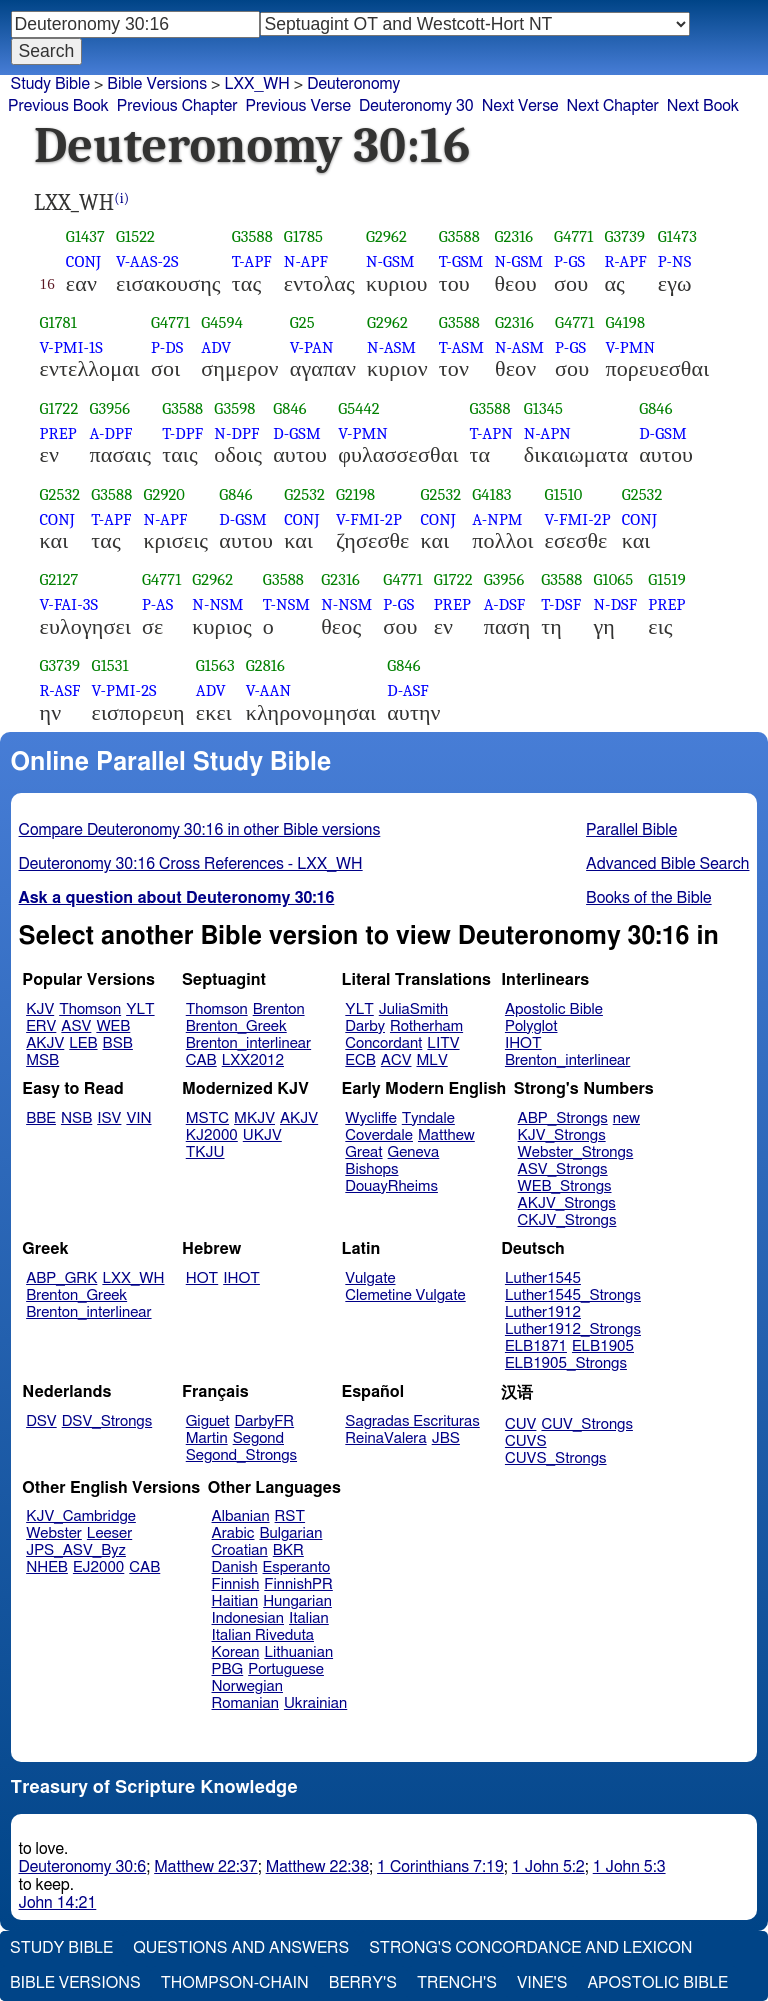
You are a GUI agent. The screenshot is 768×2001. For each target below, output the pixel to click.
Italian (309, 1618)
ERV (41, 1026)
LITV (443, 1043)
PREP (58, 433)
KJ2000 (212, 1135)
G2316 (513, 236)
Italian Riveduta (263, 1635)
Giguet (208, 1421)
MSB (42, 1060)
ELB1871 (536, 1346)
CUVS (526, 1441)
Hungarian (297, 1601)
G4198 (625, 322)
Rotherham (426, 1026)
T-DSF (561, 604)
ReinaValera (385, 1438)
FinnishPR (298, 1584)
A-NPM (497, 519)
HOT (202, 1278)
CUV (521, 1424)
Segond (258, 1438)
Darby (365, 1026)
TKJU (205, 1152)
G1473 (677, 236)
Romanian (245, 1703)
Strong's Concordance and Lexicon (530, 1948)
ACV (396, 1060)
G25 (302, 322)
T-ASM (461, 347)
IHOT (523, 1043)
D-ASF (408, 690)
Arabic (233, 1533)
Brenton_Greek (236, 1026)
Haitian (235, 1601)
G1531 (110, 665)
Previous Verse (298, 106)
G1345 (543, 408)
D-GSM (297, 433)
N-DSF (615, 604)
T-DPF (182, 433)
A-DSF (505, 604)
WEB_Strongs (565, 1186)
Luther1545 (543, 1278)
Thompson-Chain (235, 1983)
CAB (201, 1060)
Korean (236, 1652)
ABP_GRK (61, 1278)
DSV (41, 1421)
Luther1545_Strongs (573, 1295)
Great (363, 1152)
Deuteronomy (353, 84)
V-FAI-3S (69, 604)
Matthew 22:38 (317, 1867)
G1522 (135, 236)
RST (290, 1516)
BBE (41, 1118)
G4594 (222, 322)
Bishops (371, 1169)
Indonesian (248, 1618)
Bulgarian (290, 1533)
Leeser (109, 1533)
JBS (446, 1438)
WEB (113, 1026)
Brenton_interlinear (248, 1043)
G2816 (265, 665)
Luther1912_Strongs (573, 1329)
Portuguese (286, 1669)
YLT (140, 1009)
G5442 (359, 408)
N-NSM (217, 604)
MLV (431, 1060)
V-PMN (630, 347)
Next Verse (520, 106)
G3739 (624, 236)
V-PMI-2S (124, 690)
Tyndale (428, 1118)
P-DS (167, 347)
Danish (235, 1567)
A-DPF (111, 433)
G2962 (386, 236)
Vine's (542, 1983)
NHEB (47, 1567)
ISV (109, 1118)
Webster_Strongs (576, 1152)
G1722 (59, 408)
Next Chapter (613, 106)
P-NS (675, 261)
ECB (360, 1060)
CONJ (83, 261)
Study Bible (50, 84)
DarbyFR (265, 1421)
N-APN (547, 433)
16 (47, 284)
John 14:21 (58, 1903)
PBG (228, 1669)
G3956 (110, 408)
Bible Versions (157, 84)
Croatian (240, 1550)
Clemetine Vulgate (405, 1295)
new (626, 1118)
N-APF (306, 261)
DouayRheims (391, 1186)
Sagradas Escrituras (412, 1421)
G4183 (491, 494)
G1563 (215, 665)
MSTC (207, 1118)
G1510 (564, 494)
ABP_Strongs (563, 1118)
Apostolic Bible (657, 1983)
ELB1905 (603, 1346)
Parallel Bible (631, 830)
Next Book (703, 106)
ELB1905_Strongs (566, 1363)
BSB (118, 1043)
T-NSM (286, 604)
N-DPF (236, 433)
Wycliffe (370, 1118)
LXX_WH (133, 1278)
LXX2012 (253, 1060)
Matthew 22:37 (205, 1867)
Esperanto (297, 1567)
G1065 (613, 579)
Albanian (241, 1516)
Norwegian (247, 1686)
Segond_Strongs (241, 1455)
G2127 (59, 579)
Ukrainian (315, 1703)
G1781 (58, 322)
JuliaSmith (413, 1009)
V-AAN (269, 690)
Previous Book (58, 106)
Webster (54, 1533)
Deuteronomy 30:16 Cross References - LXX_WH (191, 864)
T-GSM (461, 261)
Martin (207, 1438)
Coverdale (379, 1135)
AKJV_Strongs (567, 1203)
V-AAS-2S (147, 261)
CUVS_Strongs (556, 1458)
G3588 (252, 236)
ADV (216, 347)
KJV (40, 1009)
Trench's (457, 1983)
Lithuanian (298, 1652)
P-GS (569, 261)
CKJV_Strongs (567, 1220)
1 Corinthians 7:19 (440, 1867)
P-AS (157, 604)
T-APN (490, 433)
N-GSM (390, 261)
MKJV (254, 1118)
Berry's (363, 1983)
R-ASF (60, 690)
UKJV (262, 1135)
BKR (288, 1550)
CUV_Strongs (586, 1424)
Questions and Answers (241, 1948)
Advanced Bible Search (667, 864)
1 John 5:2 (548, 1867)
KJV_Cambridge (81, 1516)
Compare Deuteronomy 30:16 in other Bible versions (200, 830)
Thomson (90, 1009)
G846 (289, 408)
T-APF (252, 261)
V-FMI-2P (369, 519)
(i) (121, 198)
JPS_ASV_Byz (76, 1550)
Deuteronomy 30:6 (83, 1867)
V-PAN (312, 347)
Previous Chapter (177, 106)
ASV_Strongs (563, 1169)
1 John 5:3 (629, 1867)
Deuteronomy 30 (416, 106)
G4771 (573, 236)
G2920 (164, 494)
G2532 (60, 494)
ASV (76, 1026)
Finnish (236, 1584)
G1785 (303, 236)
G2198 (355, 494)
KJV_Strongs (562, 1135)
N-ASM (391, 347)
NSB (76, 1118)
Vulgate (370, 1278)
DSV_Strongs (107, 1421)
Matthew (446, 1135)
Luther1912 (543, 1312)
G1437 (85, 236)
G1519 (666, 579)
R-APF (625, 261)
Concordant (383, 1043)
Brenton (279, 1009)
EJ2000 (98, 1567)
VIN (138, 1118)
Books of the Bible (649, 898)
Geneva (414, 1152)
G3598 (234, 408)
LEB (83, 1043)
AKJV (45, 1043)
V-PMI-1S (71, 347)
